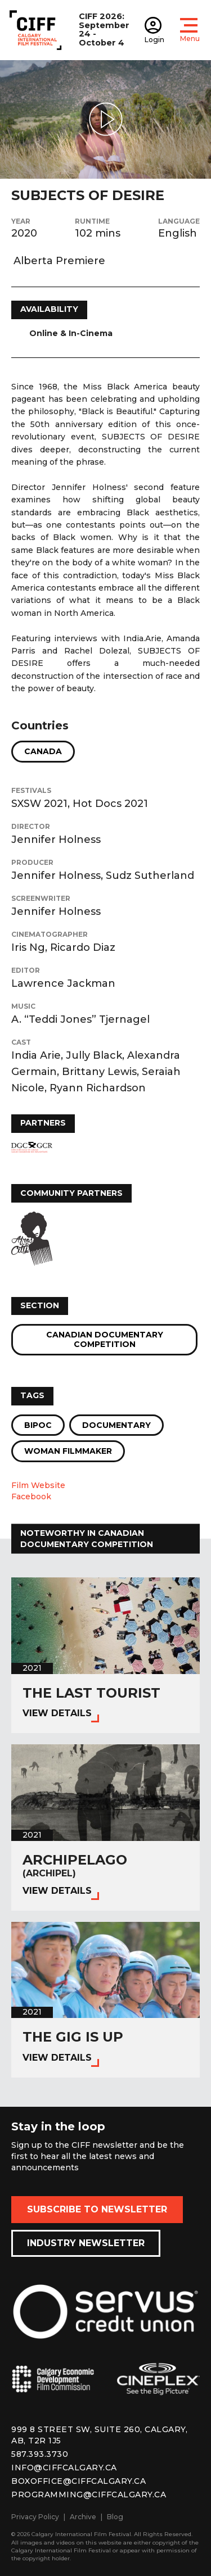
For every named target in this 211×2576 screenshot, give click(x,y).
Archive (83, 2516)
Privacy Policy (35, 2516)
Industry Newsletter (86, 2243)
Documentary (116, 1425)
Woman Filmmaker (68, 1451)
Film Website (38, 1485)
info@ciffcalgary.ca (64, 2467)
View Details (57, 1713)
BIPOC (38, 1425)
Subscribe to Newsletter (97, 2209)
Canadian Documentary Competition (104, 1339)
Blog (115, 2516)
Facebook (31, 1496)
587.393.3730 (39, 2454)
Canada (43, 751)
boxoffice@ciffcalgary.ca (78, 2481)
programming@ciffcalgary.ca (88, 2494)
